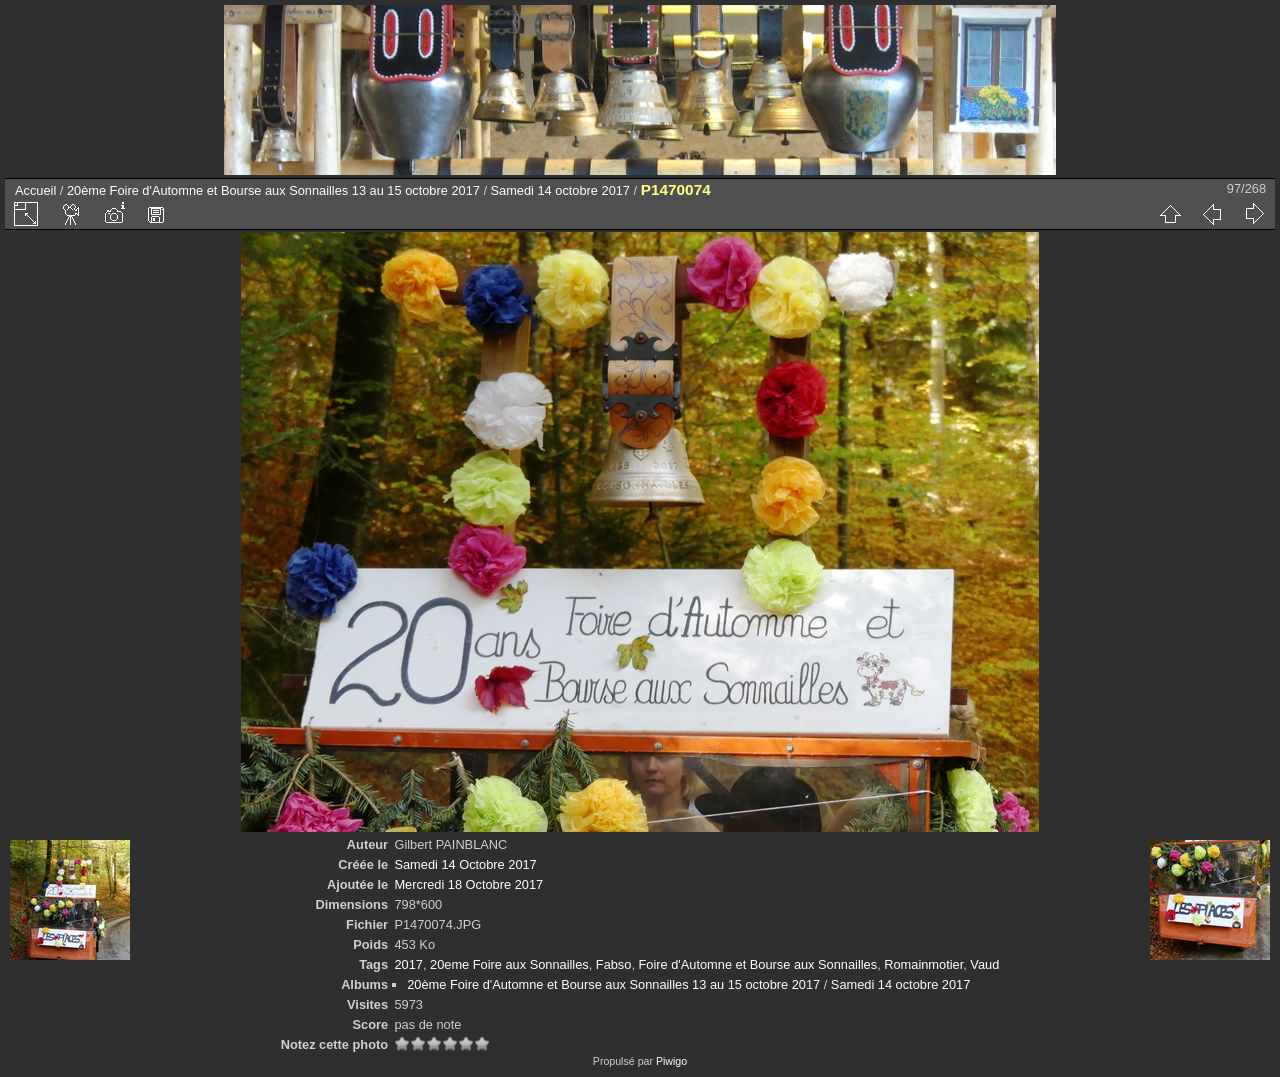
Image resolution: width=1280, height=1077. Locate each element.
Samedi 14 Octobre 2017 (465, 864)
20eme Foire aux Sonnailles (509, 964)
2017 (408, 964)
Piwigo (671, 1061)
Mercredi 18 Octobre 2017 (468, 884)
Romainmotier (923, 964)
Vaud (984, 964)
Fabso (614, 964)
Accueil (35, 190)
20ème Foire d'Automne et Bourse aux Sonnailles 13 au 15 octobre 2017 (273, 190)
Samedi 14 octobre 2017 (560, 190)
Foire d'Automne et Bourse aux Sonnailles (758, 964)
